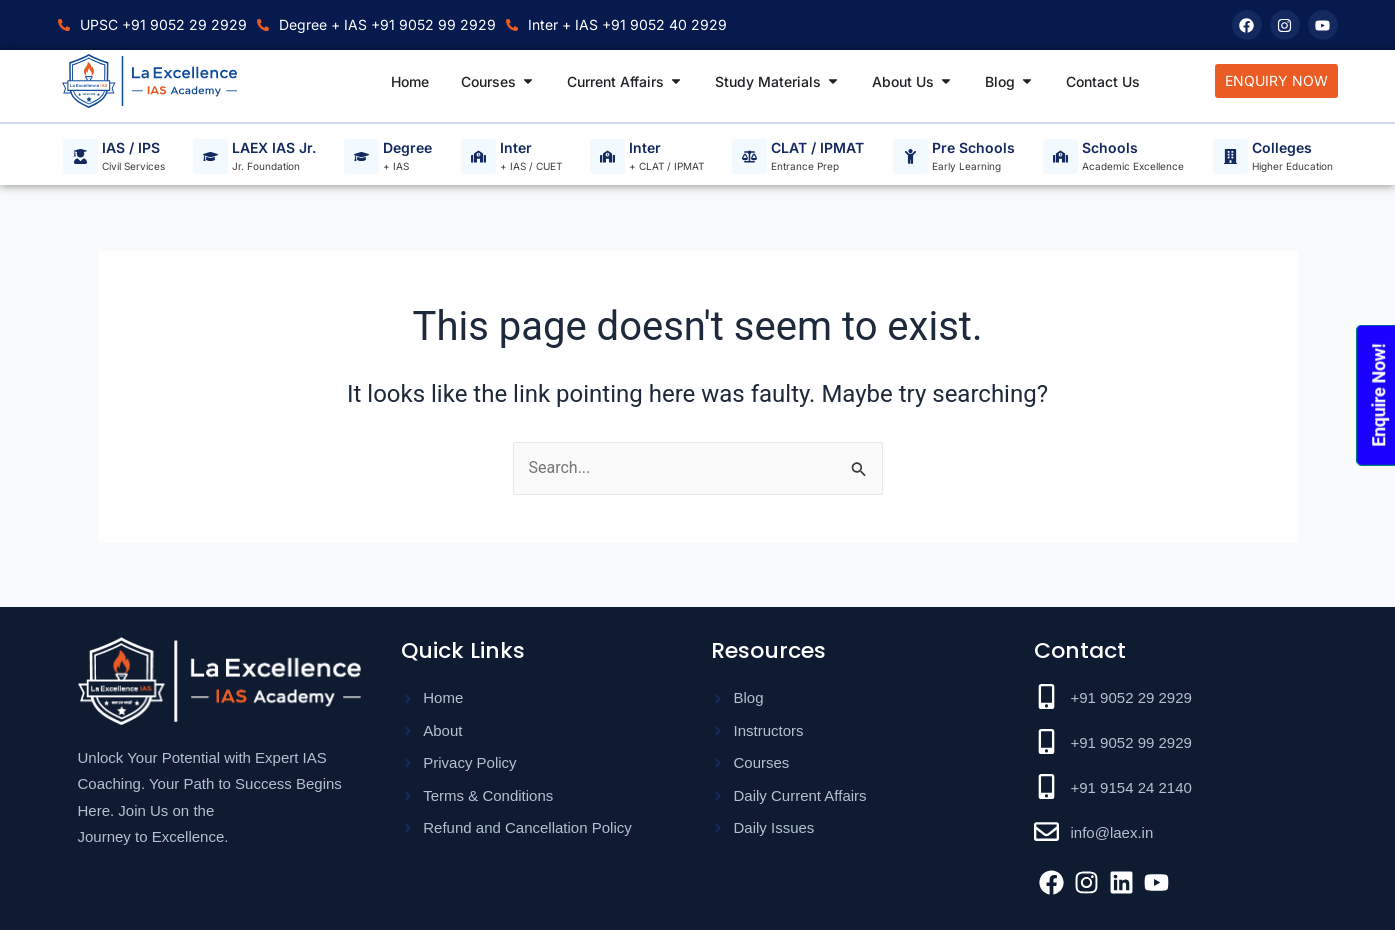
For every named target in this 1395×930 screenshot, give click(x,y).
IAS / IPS (131, 148)
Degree (407, 148)
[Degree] (361, 156)
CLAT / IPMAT (817, 148)
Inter (516, 148)
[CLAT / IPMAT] (749, 156)
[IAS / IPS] (80, 156)
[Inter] (478, 156)
